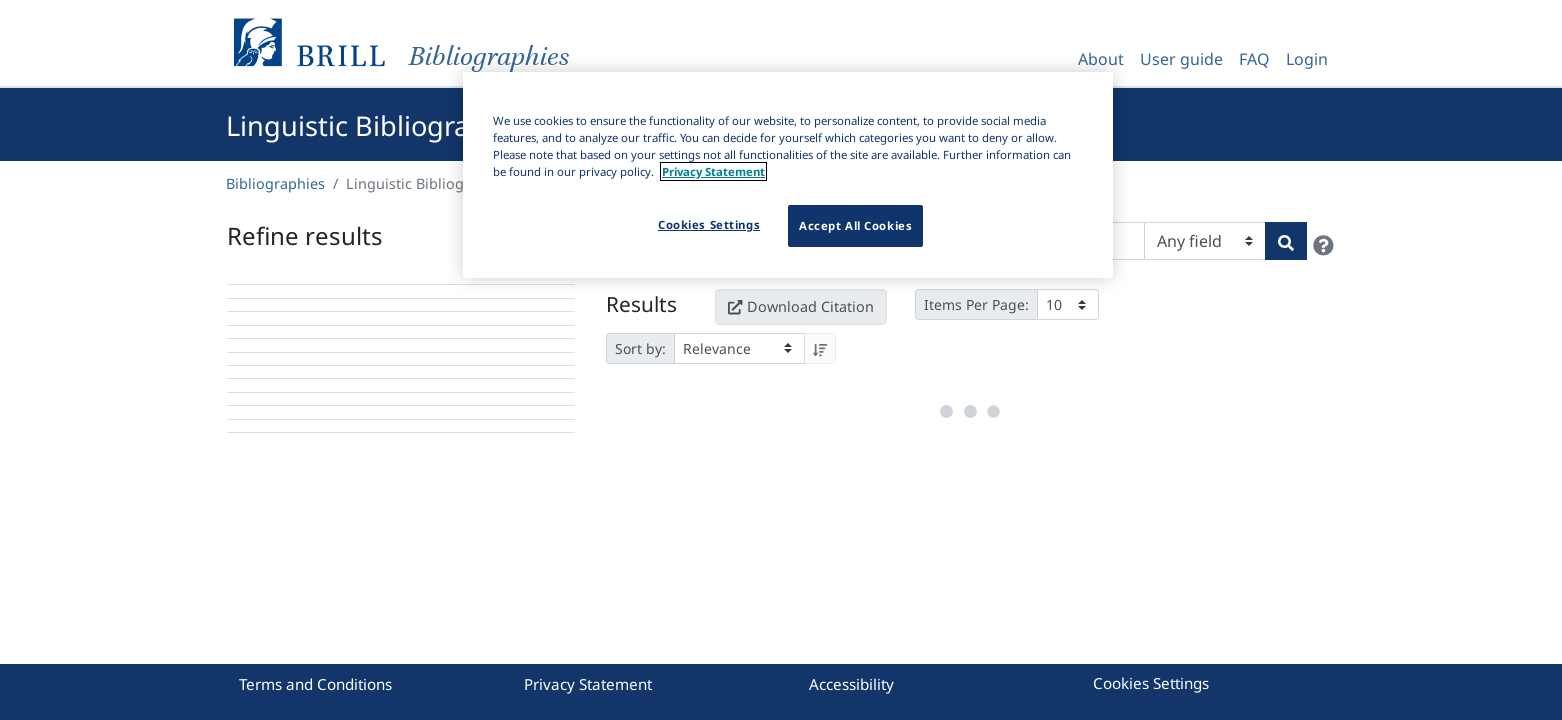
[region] (788, 175)
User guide (1181, 59)
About (1101, 59)
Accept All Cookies (855, 225)
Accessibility (851, 684)
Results (641, 299)
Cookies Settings (1151, 683)
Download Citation (801, 301)
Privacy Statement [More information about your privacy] (713, 171)
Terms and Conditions (315, 684)
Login (1307, 59)
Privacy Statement (588, 684)
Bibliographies (275, 183)
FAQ (1254, 59)
